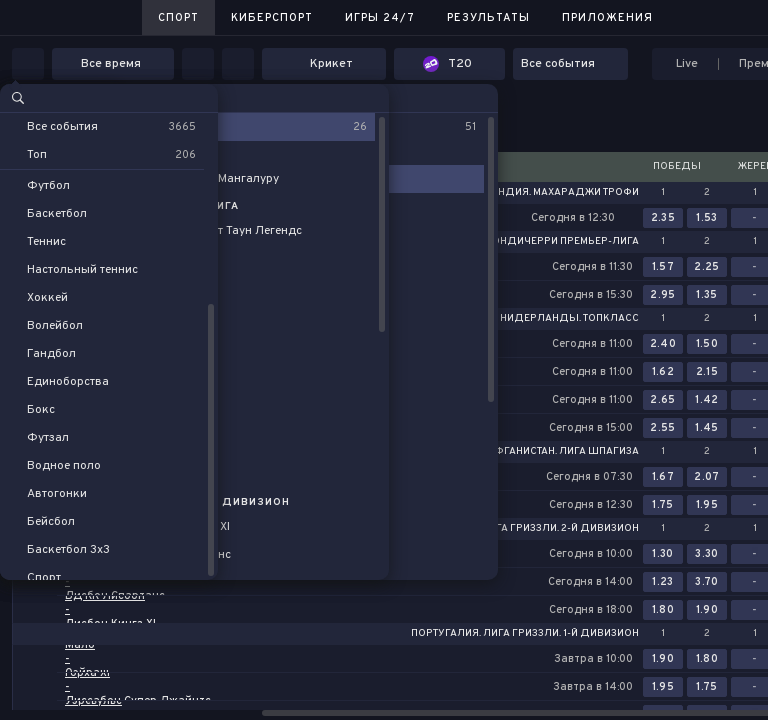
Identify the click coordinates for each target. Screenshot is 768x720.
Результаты (488, 18)
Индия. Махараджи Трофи (565, 193)
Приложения (607, 18)
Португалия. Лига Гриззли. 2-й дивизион (524, 529)
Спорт (178, 18)
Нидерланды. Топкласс (569, 319)
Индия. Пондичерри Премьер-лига (541, 242)
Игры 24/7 (380, 18)
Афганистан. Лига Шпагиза (563, 452)
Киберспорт (272, 18)
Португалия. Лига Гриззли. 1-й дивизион (525, 634)
